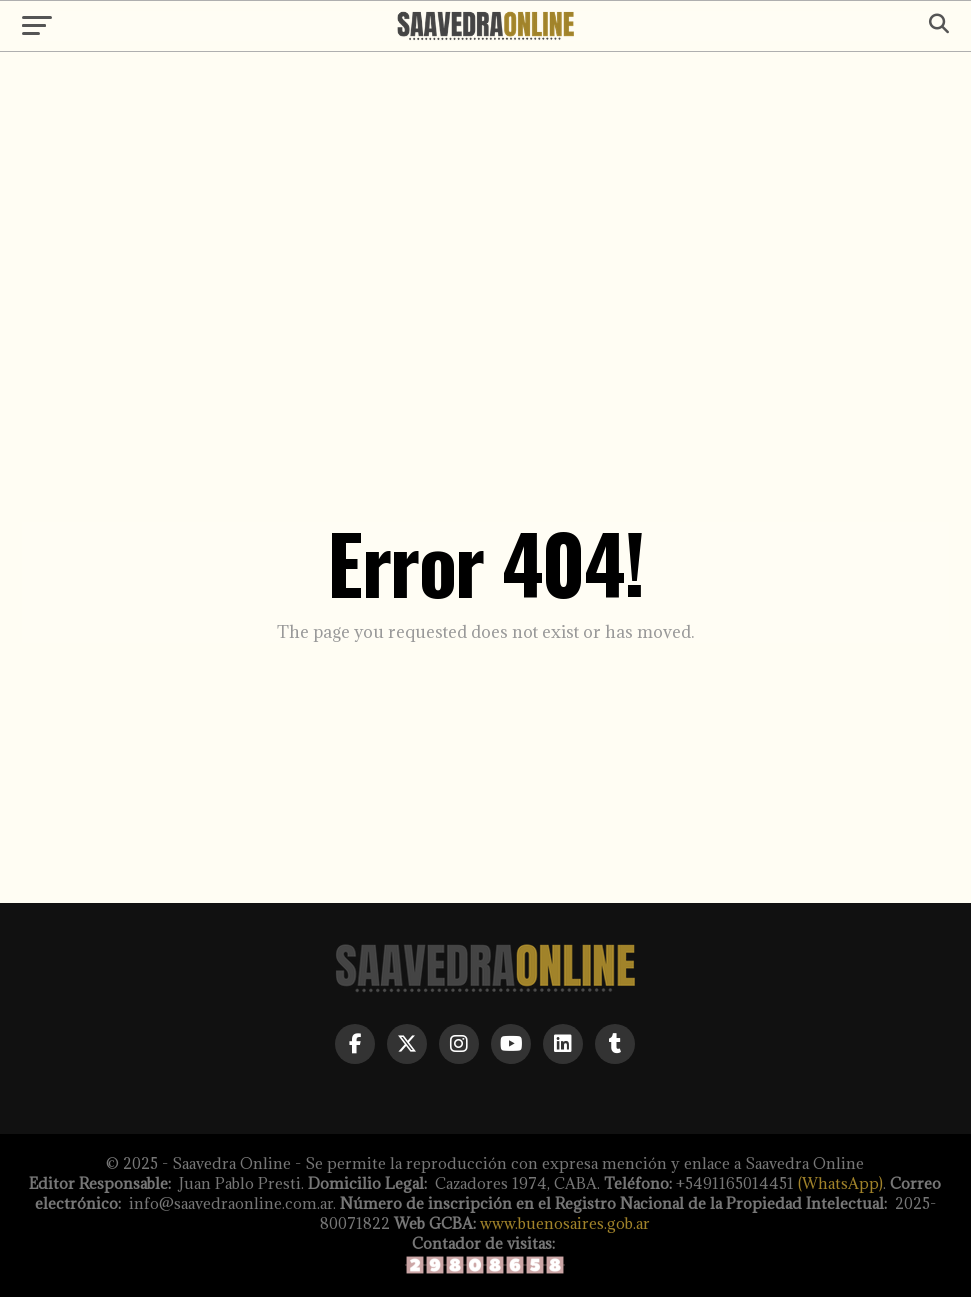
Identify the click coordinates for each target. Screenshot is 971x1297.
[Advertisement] (485, 222)
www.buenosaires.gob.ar (565, 1223)
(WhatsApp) (840, 1183)
